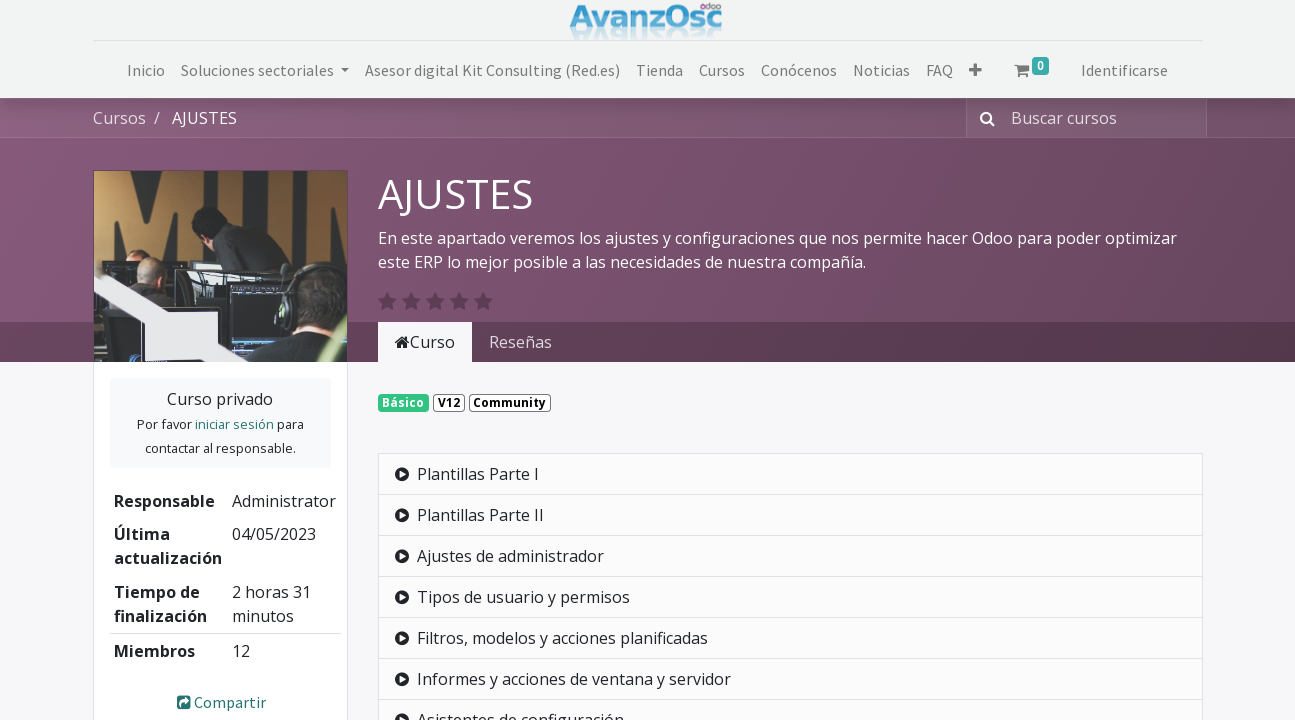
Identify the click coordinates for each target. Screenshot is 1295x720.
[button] (975, 70)
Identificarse (1124, 70)
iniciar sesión (234, 424)
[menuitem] (146, 70)
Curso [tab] (425, 342)
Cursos (119, 118)
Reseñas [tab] (520, 342)
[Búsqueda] (983, 118)
